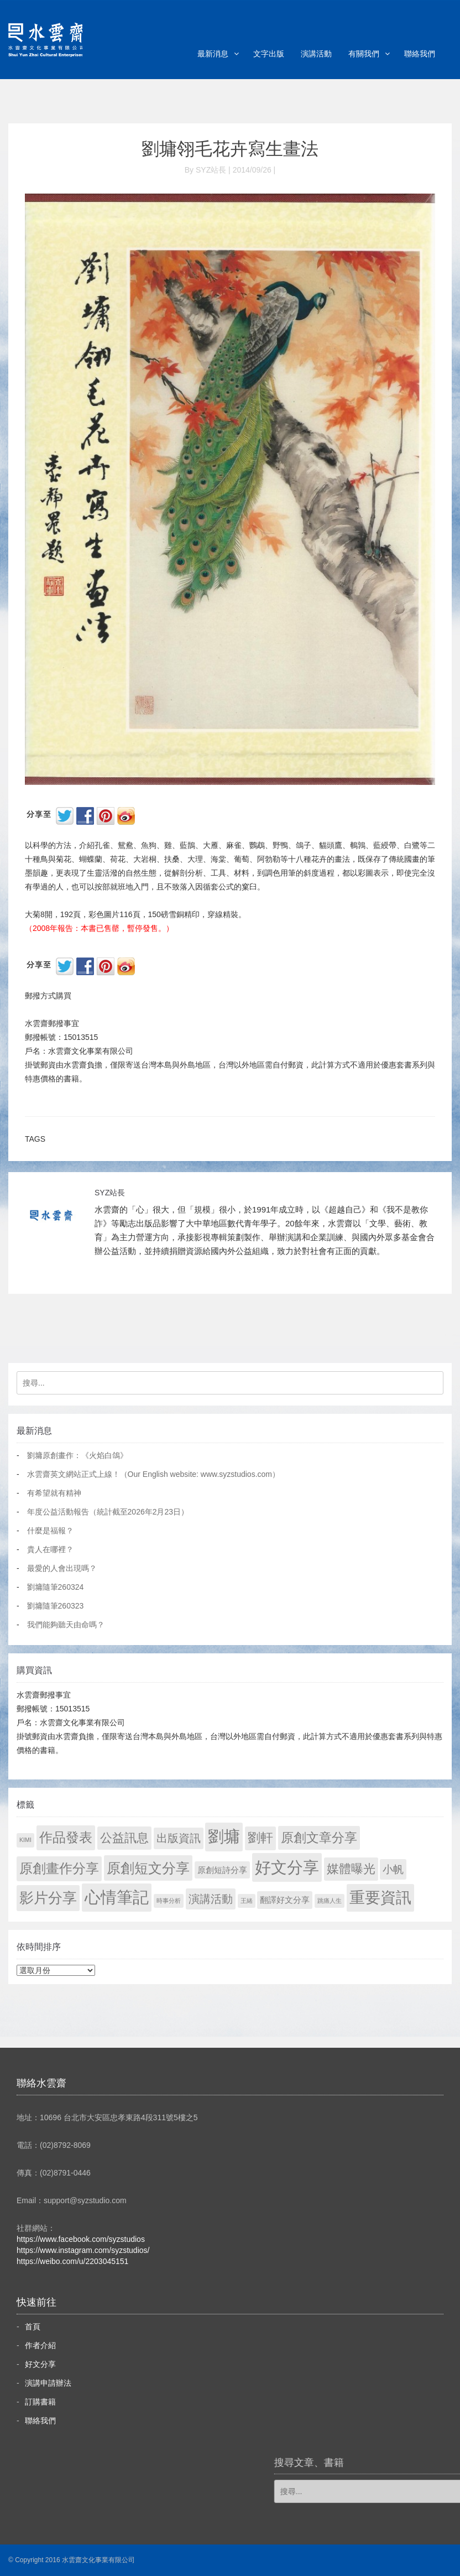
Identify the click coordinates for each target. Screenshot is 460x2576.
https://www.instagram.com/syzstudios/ (83, 2250)
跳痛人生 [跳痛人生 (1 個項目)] (329, 1900)
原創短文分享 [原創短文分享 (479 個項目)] (148, 1868)
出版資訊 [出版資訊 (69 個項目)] (178, 1838)
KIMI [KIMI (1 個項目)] (25, 1839)
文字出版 (268, 53)
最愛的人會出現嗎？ (62, 1568)
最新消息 (212, 53)
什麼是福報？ (50, 1530)
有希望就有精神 (54, 1493)
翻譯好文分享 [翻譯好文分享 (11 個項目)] (285, 1899)
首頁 (32, 2326)
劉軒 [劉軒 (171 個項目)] (260, 1838)
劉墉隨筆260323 (55, 1605)
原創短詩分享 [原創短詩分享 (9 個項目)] (222, 1870)
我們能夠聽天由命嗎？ (65, 1624)
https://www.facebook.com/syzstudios (81, 2239)
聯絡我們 (419, 53)
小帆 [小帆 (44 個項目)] (393, 1869)
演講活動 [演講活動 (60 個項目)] (211, 1899)
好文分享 (40, 2364)
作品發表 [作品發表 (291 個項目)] (65, 1837)
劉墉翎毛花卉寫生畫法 (230, 149)
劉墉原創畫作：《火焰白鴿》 (77, 1455)
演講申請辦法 (48, 2383)
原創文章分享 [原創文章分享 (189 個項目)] (319, 1837)
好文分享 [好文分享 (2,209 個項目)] (287, 1867)
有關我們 (363, 53)
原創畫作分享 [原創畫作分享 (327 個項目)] (59, 1868)
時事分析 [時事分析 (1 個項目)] (168, 1900)
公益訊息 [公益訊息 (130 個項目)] (124, 1838)
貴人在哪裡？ (50, 1549)
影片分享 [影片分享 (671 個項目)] (48, 1898)
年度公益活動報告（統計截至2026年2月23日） (108, 1511)
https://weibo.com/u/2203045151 (72, 2261)
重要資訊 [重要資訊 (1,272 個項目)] (380, 1897)
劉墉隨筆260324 (55, 1587)
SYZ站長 (110, 1192)
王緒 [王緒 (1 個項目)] (247, 1900)
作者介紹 (40, 2345)
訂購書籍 (40, 2401)
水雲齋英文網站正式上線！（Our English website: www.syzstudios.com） (153, 1474)
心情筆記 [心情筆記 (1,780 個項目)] (117, 1897)
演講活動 (316, 53)
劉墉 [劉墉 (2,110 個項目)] (224, 1836)
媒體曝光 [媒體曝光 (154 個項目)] (351, 1869)
